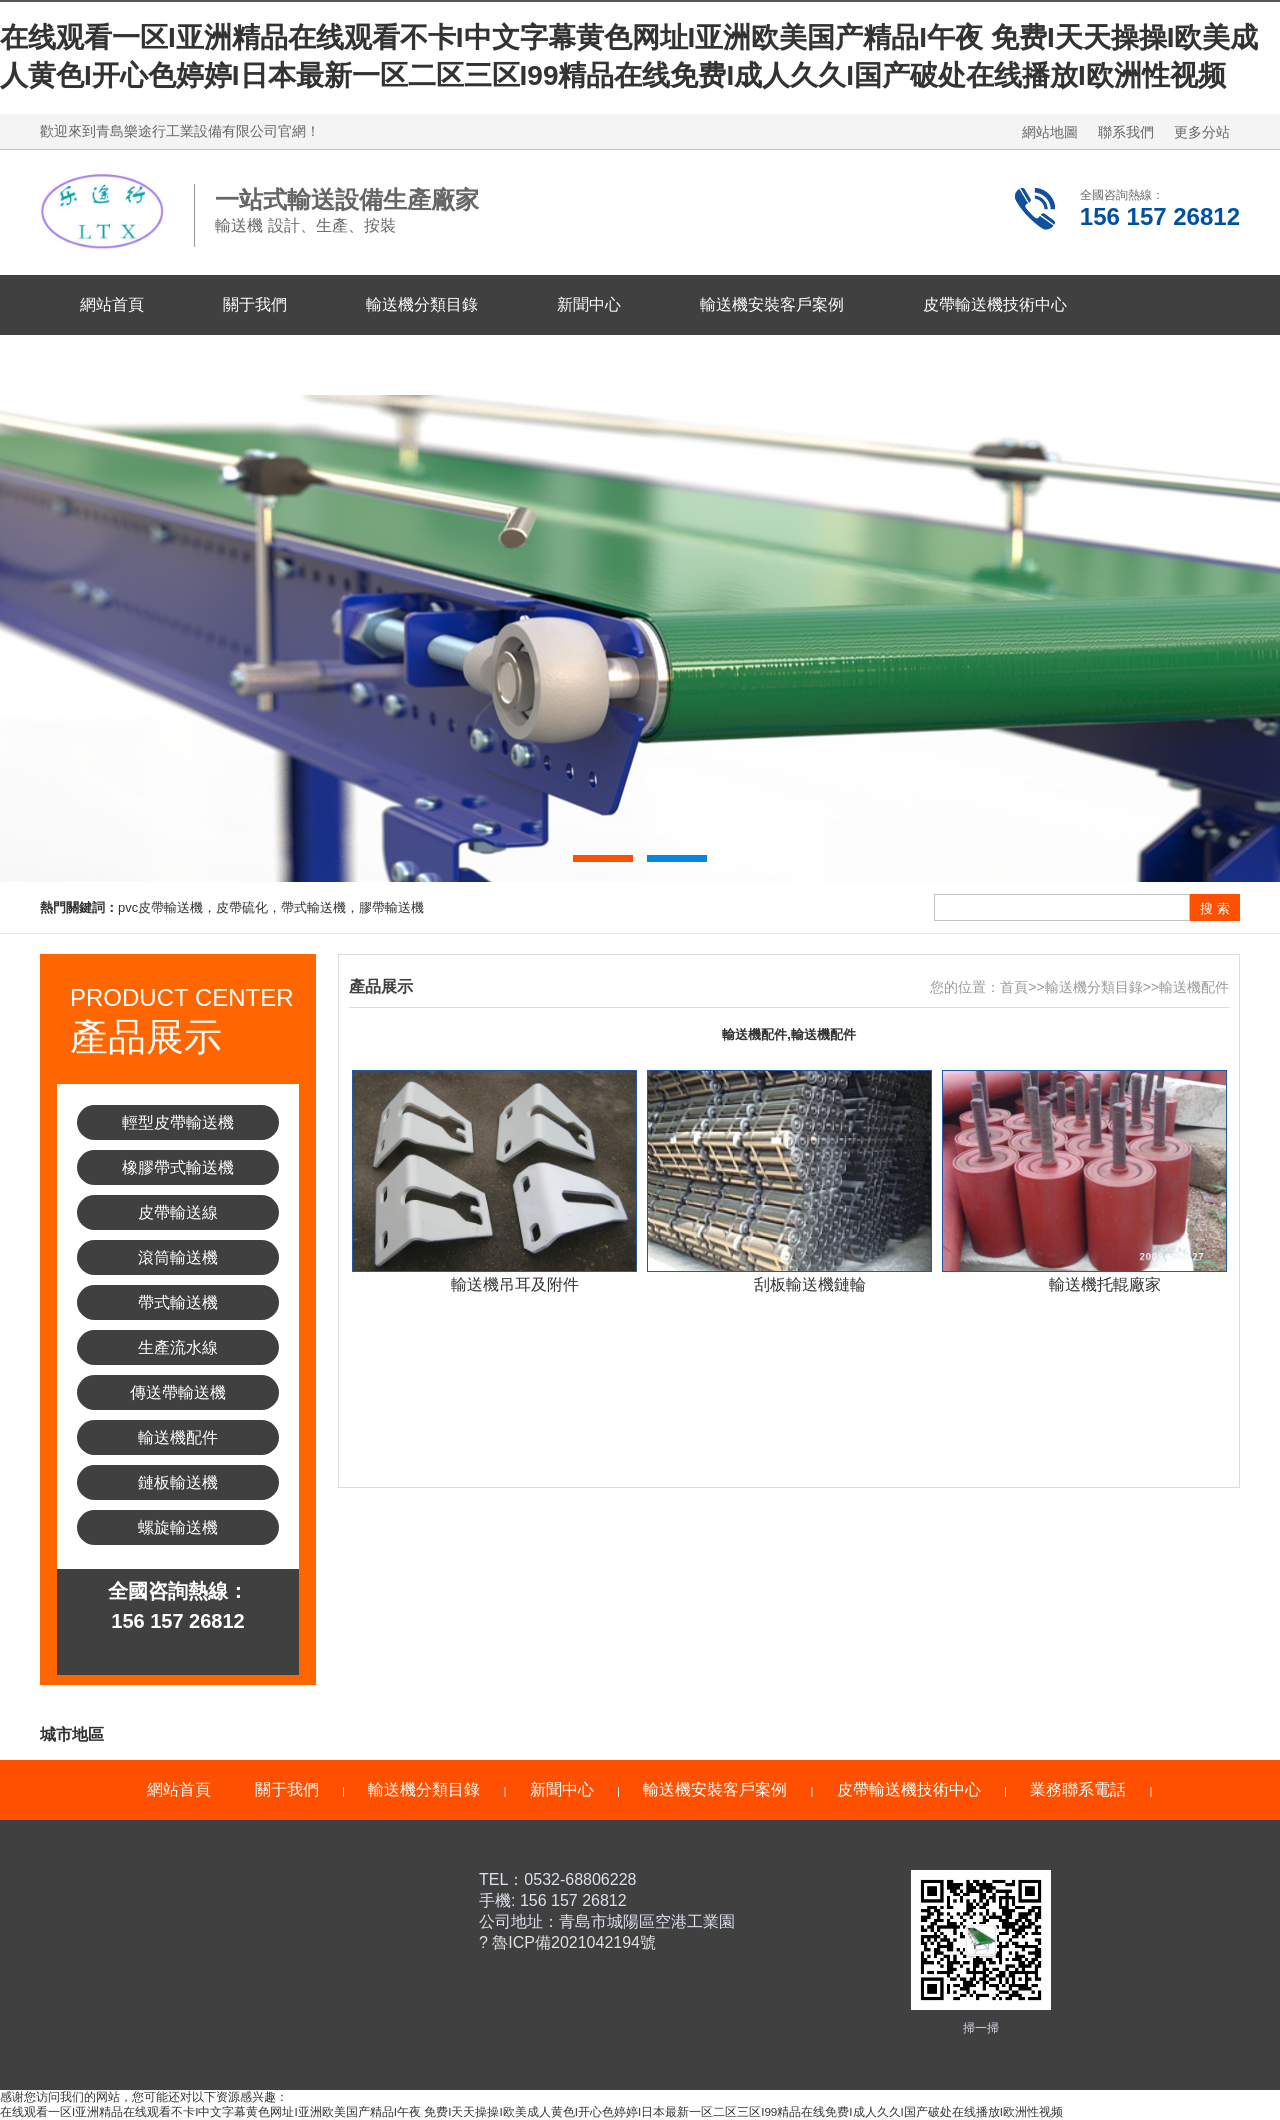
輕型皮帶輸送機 (178, 1122)
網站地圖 (1050, 132)
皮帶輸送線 (178, 1212)
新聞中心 (589, 304)
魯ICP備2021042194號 (572, 1942)
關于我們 (255, 304)
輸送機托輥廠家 (1105, 1284)
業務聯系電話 (128, 364)
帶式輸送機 (178, 1302)
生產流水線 (178, 1347)
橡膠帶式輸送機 (178, 1167)
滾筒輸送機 (178, 1257)
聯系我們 (1126, 132)
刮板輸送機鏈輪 (810, 1284)
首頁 (1014, 987)
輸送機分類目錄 (422, 304)
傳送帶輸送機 (178, 1392)
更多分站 (1202, 132)
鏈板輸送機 (178, 1482)
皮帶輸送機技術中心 (995, 304)
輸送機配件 (178, 1437)
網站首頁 (112, 304)
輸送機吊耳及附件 (515, 1284)
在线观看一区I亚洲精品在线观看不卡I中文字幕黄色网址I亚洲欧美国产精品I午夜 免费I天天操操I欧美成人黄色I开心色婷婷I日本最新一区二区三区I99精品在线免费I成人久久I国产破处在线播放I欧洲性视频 (531, 2111)
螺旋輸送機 (178, 1527)
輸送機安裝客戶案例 (772, 304)
